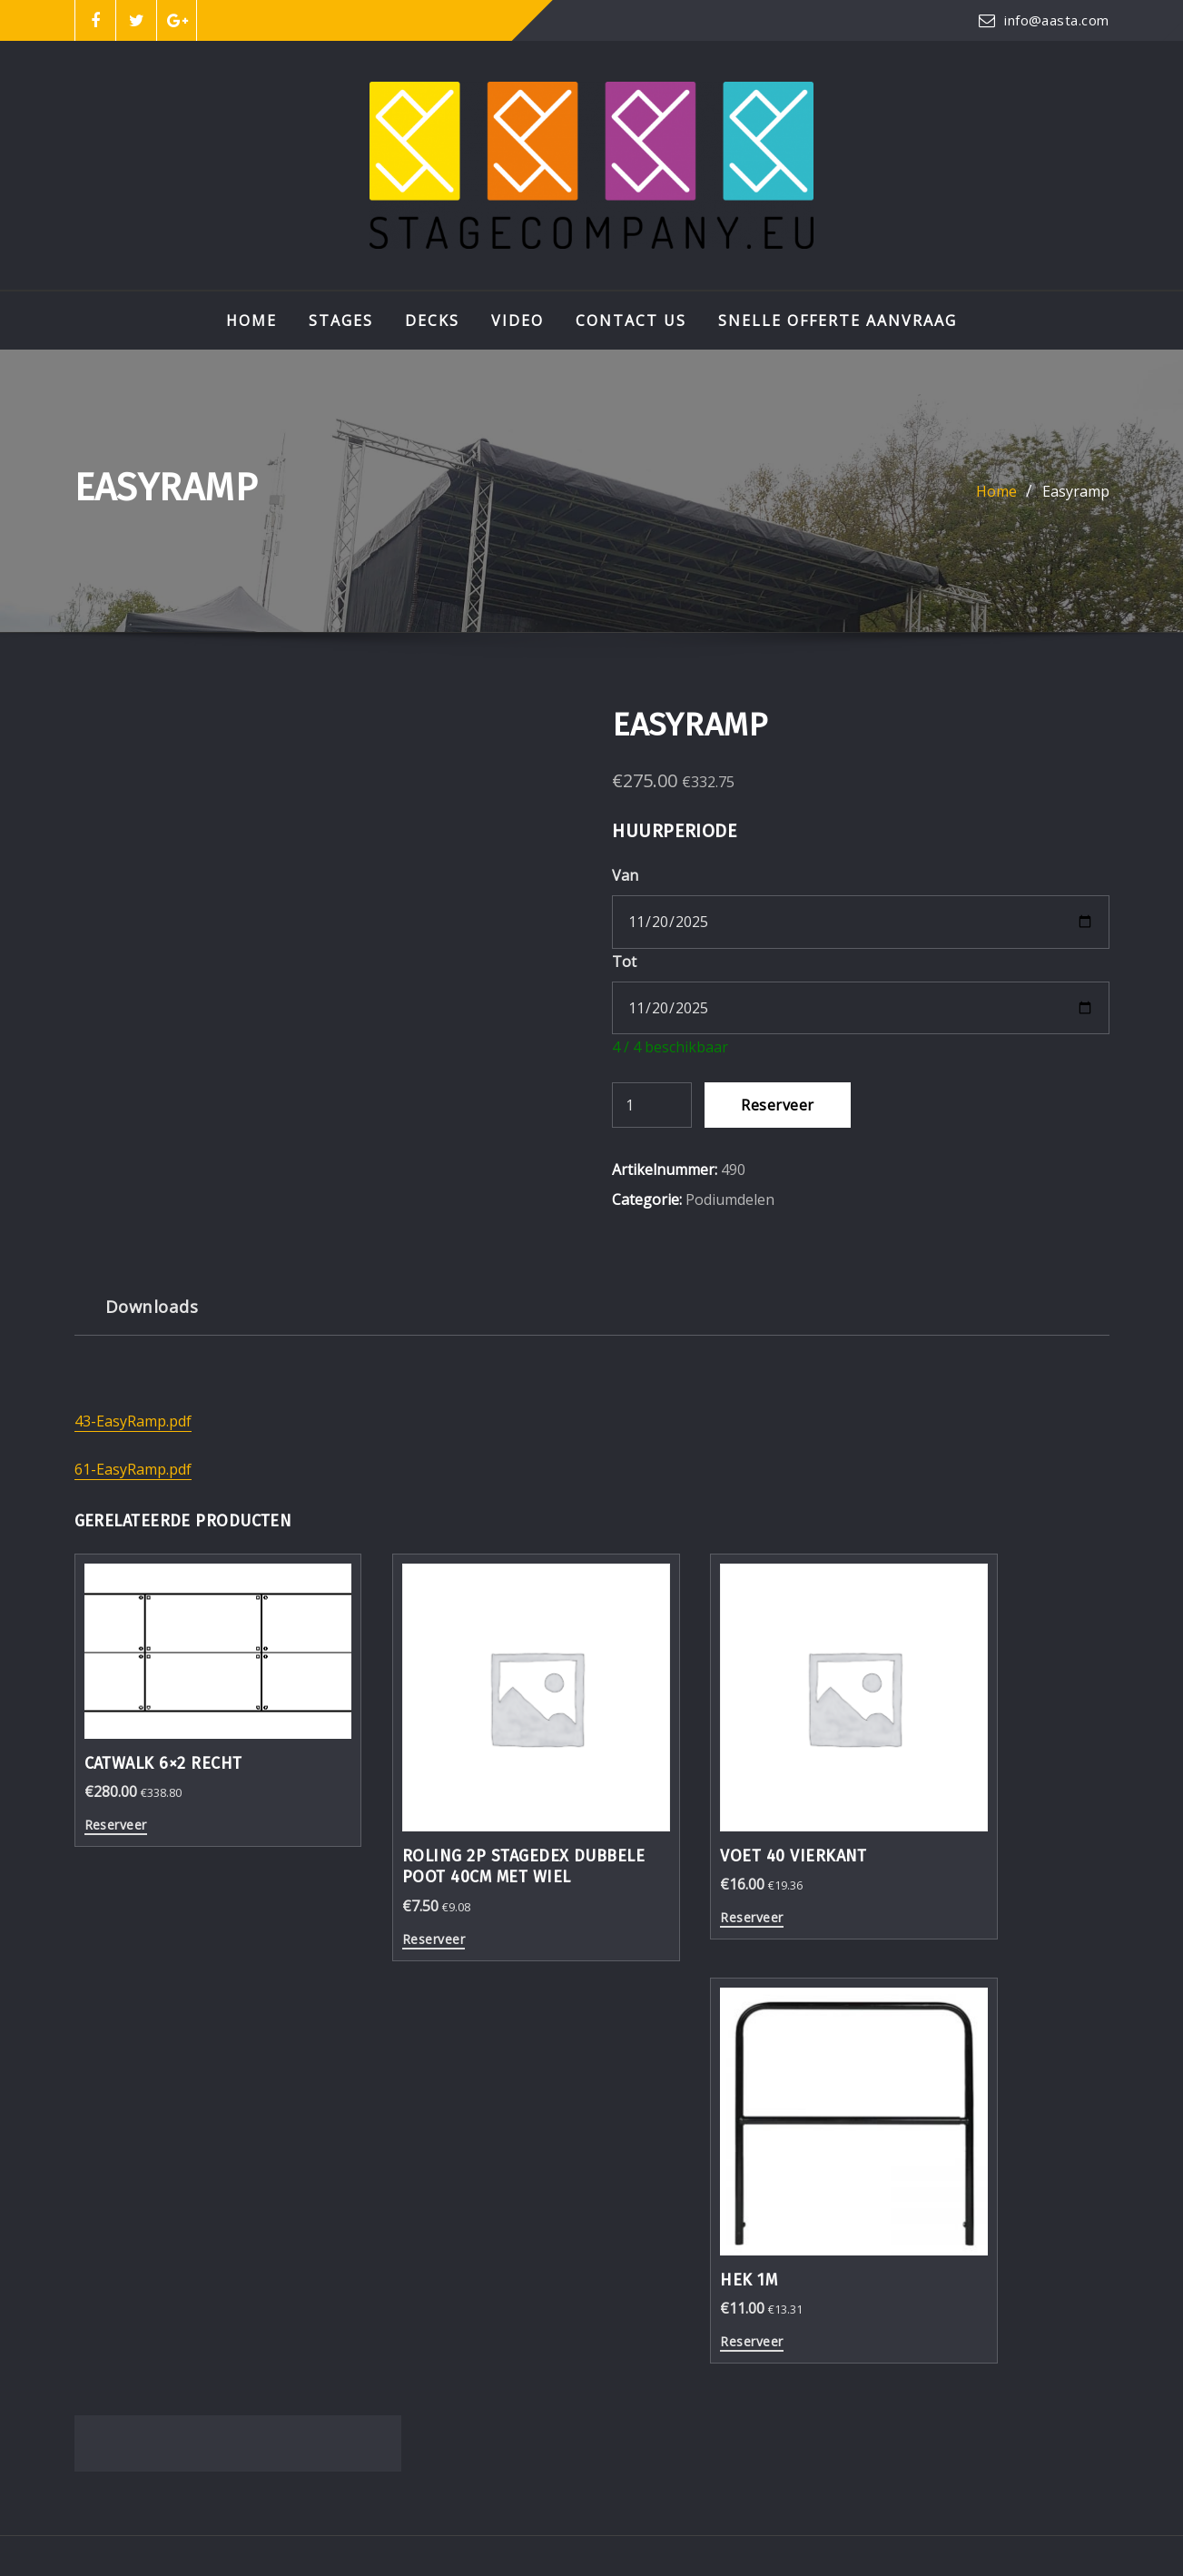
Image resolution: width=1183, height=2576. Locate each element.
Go (1088, 2228)
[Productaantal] (652, 1105)
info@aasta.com (1056, 20)
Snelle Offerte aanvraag (837, 321)
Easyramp (1075, 491)
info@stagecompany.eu (183, 2323)
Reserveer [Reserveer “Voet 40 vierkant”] (650, 1859)
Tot (624, 962)
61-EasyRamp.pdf (133, 1469)
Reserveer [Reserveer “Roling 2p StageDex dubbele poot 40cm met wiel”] (382, 1902)
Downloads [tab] (151, 1306)
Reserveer (777, 1105)
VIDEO (517, 321)
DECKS (432, 321)
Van (625, 875)
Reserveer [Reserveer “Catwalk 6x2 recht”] (115, 1787)
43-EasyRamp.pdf (133, 1421)
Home (251, 321)
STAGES (341, 321)
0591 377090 (146, 2352)
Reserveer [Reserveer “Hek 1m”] (918, 1859)
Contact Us (631, 321)
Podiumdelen (729, 1199)
